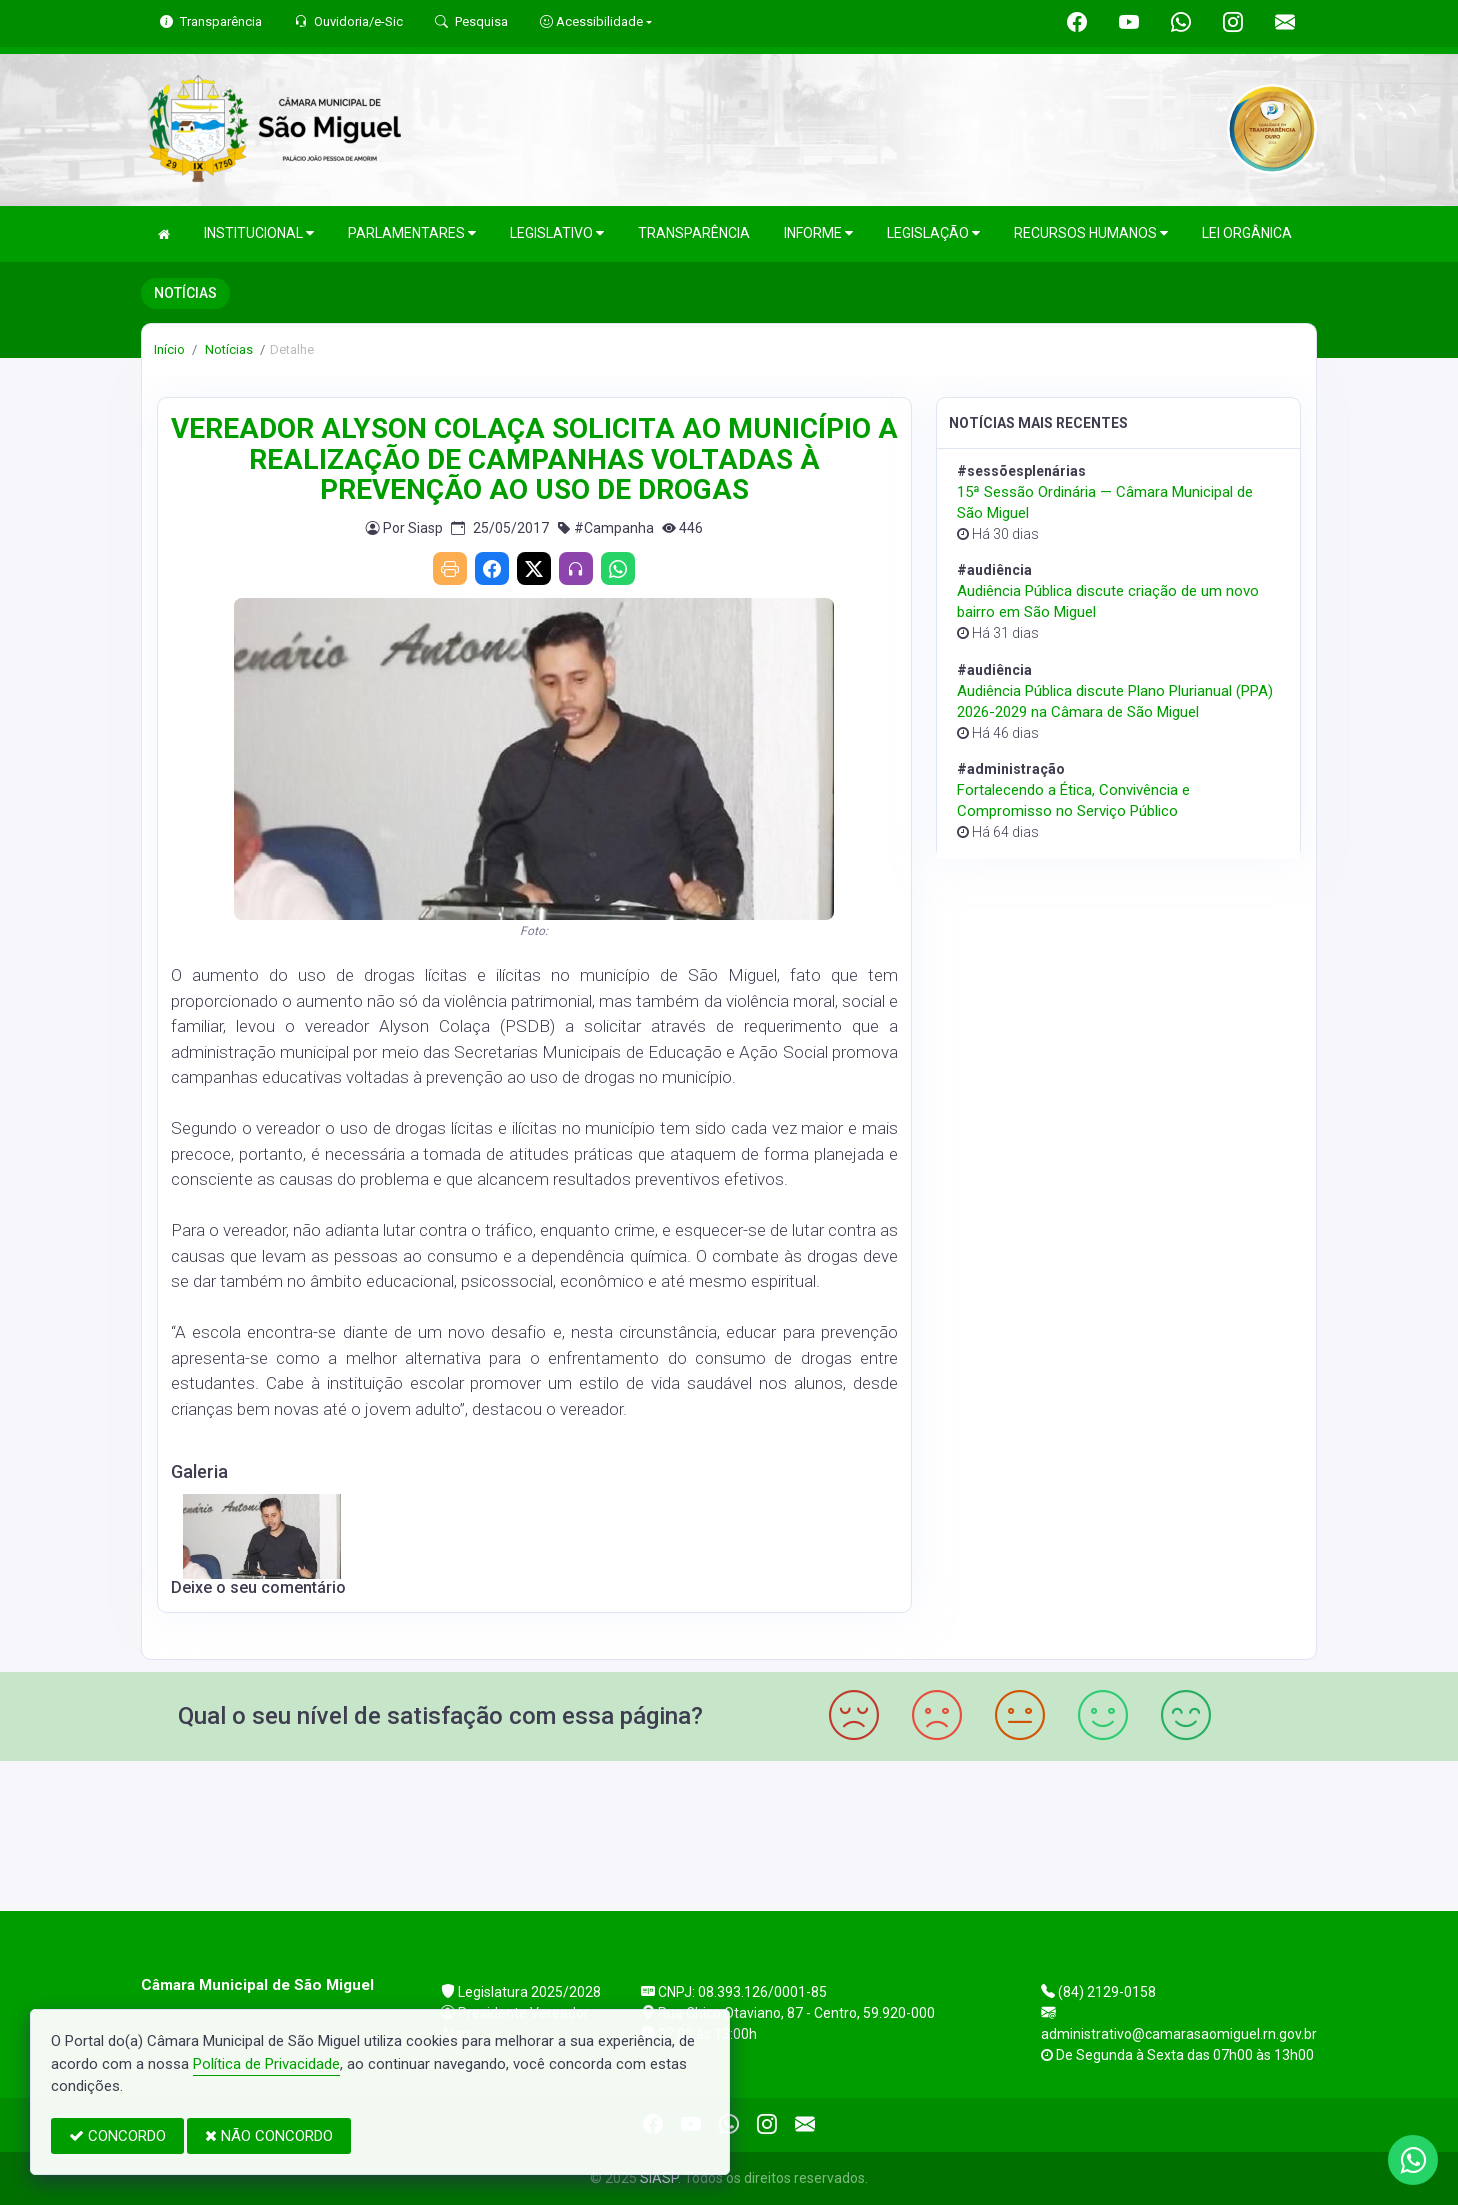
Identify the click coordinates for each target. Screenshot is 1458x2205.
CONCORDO (117, 2136)
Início (169, 349)
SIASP (659, 2178)
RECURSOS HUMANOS (1091, 233)
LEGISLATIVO (557, 233)
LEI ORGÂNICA (1247, 233)
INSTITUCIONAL (259, 233)
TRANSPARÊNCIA (694, 233)
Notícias (227, 349)
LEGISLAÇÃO (933, 233)
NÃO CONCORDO (269, 2136)
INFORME (818, 233)
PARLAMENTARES (412, 233)
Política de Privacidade (266, 2064)
